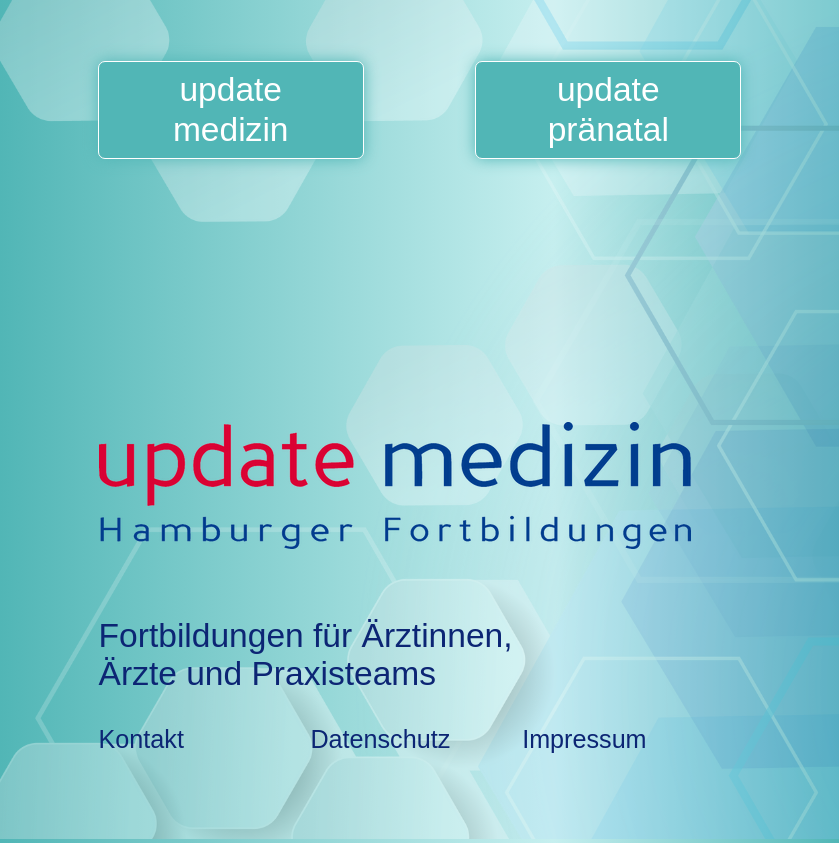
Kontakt (141, 739)
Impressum (584, 739)
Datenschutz (380, 739)
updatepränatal (608, 109)
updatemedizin (231, 109)
